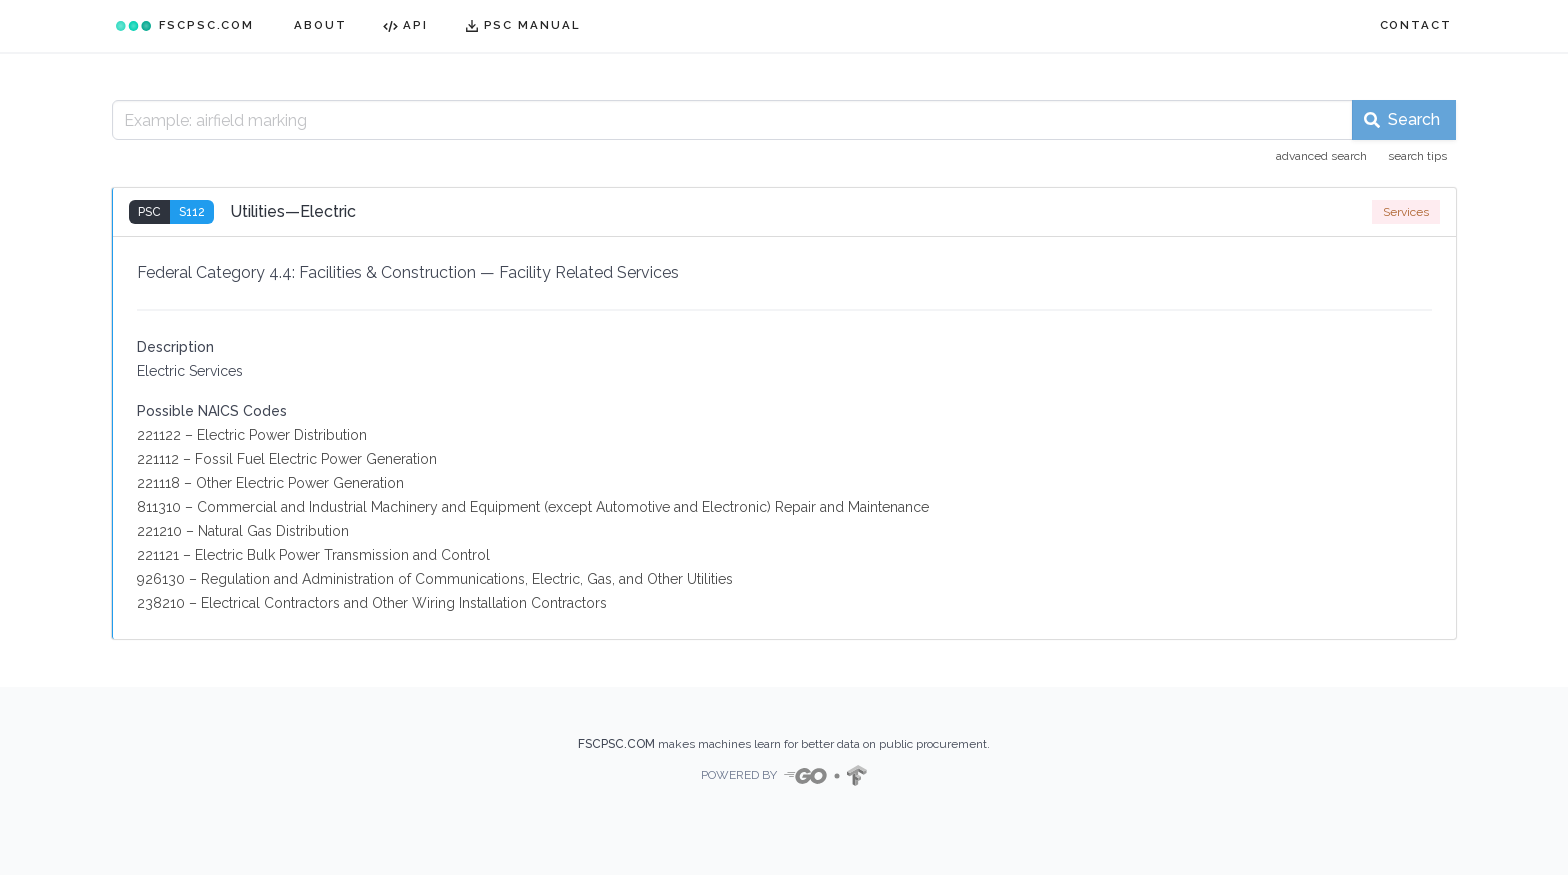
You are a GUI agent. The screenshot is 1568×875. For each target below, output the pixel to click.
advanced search (1321, 156)
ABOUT (320, 25)
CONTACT (1416, 25)
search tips (1417, 156)
